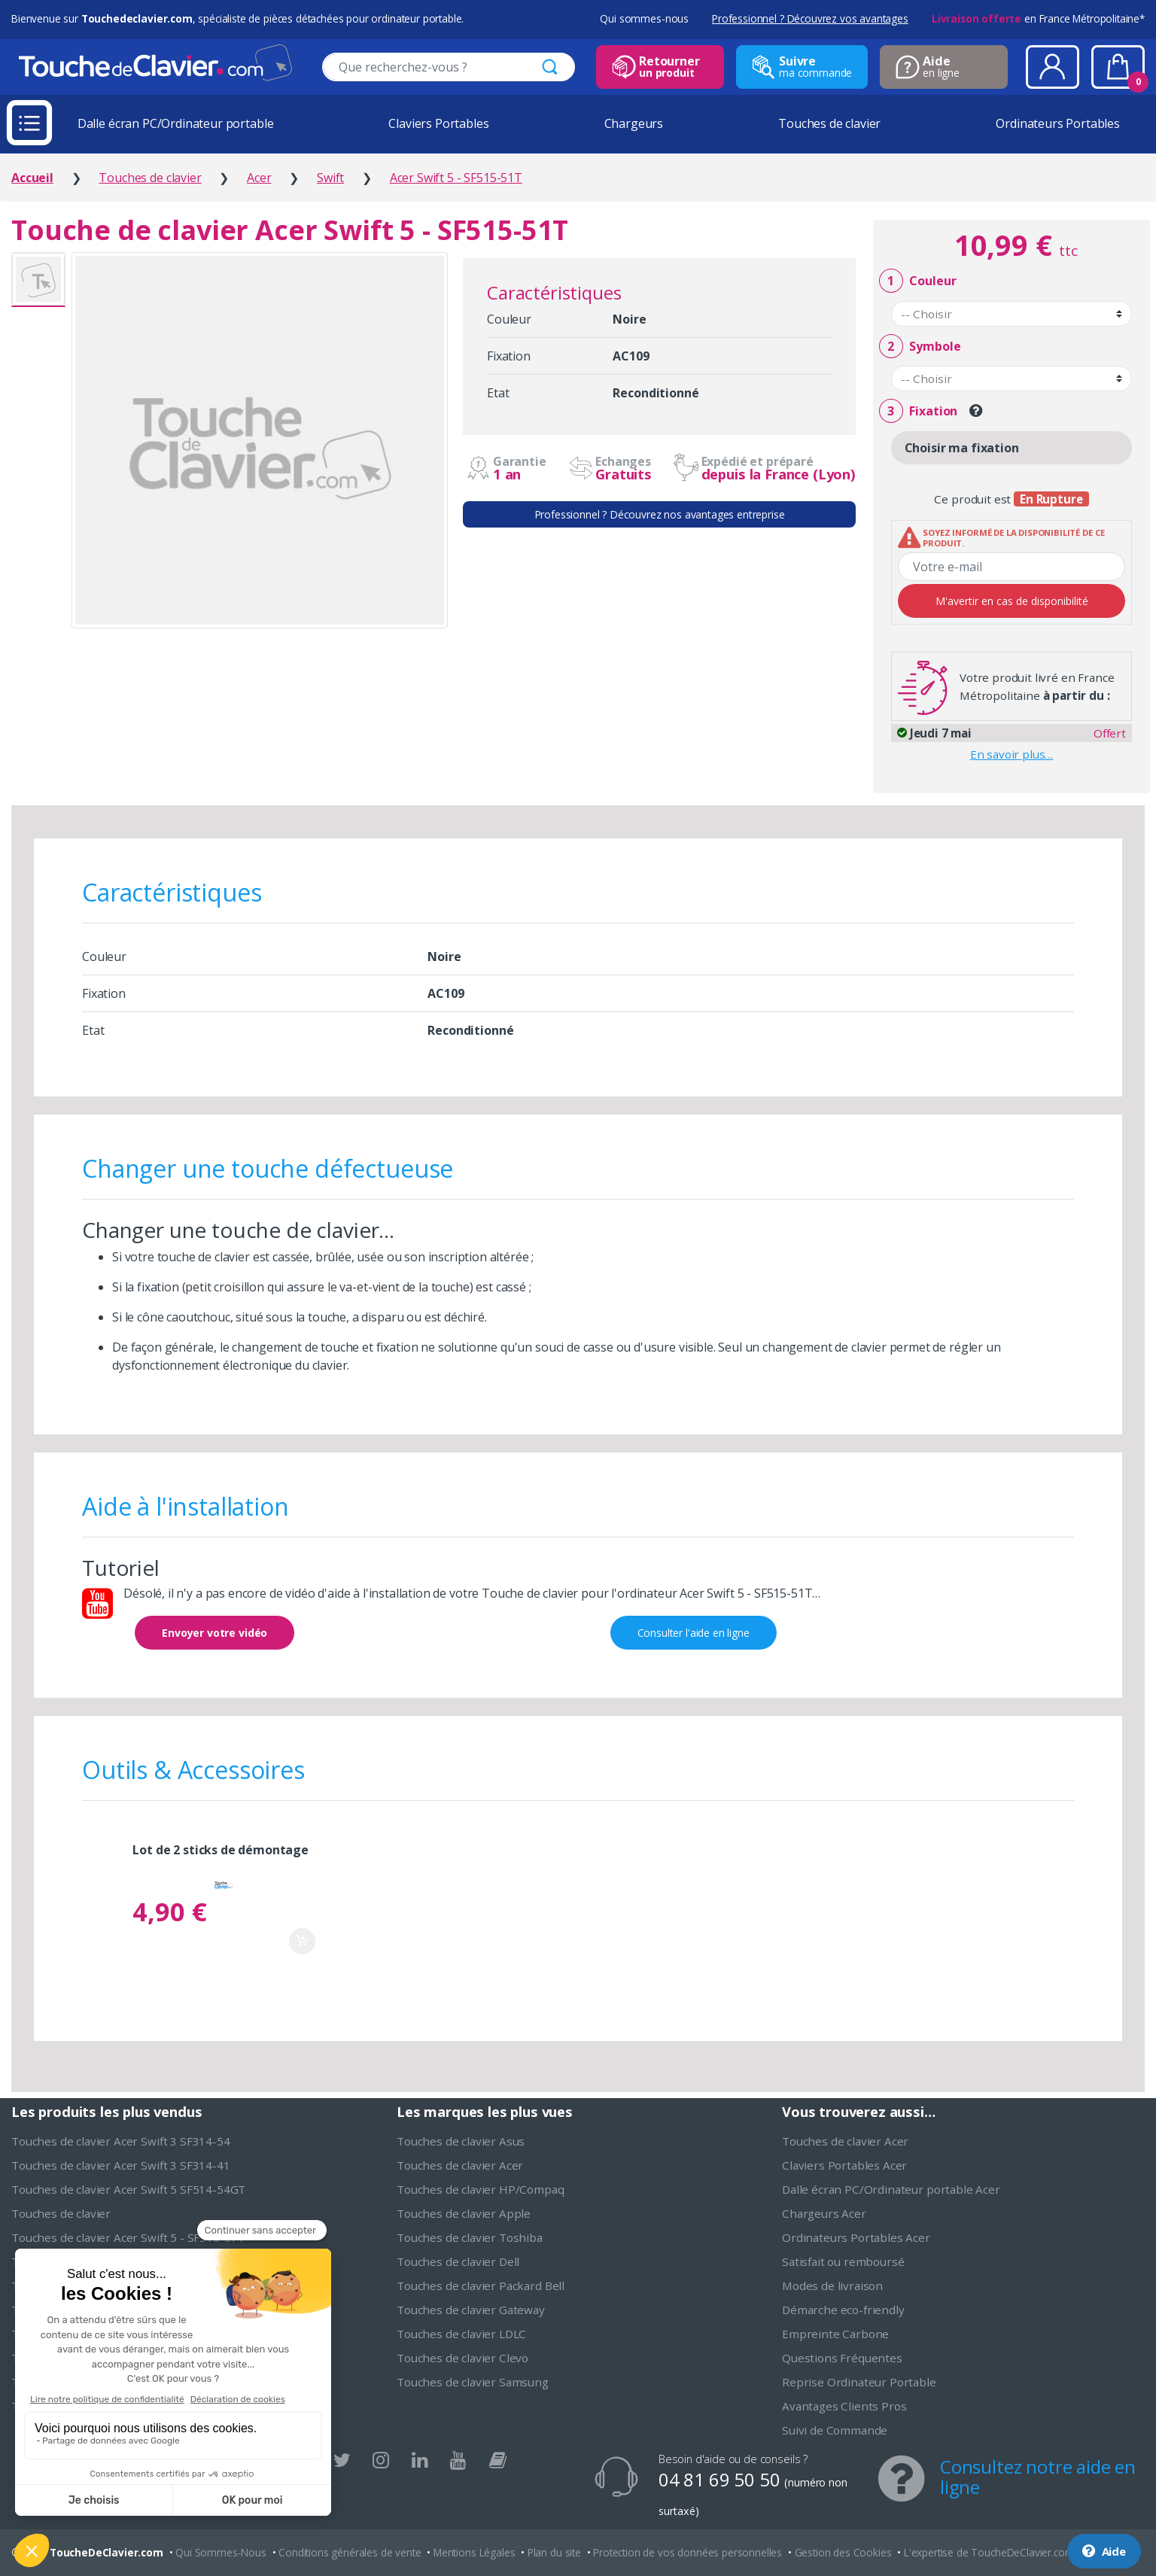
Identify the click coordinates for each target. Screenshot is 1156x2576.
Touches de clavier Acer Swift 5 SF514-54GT (128, 2189)
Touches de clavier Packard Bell (480, 2285)
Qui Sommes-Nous (220, 2552)
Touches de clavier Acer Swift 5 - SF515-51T (128, 2237)
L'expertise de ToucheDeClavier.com (989, 2552)
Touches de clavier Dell (458, 2261)
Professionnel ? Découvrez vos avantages (810, 18)
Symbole (919, 346)
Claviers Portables (438, 123)
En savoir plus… (1012, 754)
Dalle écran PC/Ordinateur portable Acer (891, 2189)
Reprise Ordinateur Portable (859, 2381)
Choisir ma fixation (962, 447)
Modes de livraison (832, 2285)
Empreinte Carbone (835, 2333)
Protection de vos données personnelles (687, 2552)
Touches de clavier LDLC (461, 2333)
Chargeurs (634, 123)
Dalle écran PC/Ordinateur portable (176, 123)
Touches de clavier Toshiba (470, 2237)
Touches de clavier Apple (464, 2213)
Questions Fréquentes (842, 2357)
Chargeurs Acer (824, 2213)
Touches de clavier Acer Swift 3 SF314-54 (120, 2141)
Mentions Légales (474, 2552)
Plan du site (554, 2552)
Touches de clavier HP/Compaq (480, 2189)
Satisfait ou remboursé (843, 2261)
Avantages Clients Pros (844, 2405)
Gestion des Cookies (843, 2552)
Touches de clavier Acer (460, 2165)
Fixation (918, 411)
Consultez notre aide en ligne (1038, 2476)
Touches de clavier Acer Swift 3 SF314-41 (120, 2165)
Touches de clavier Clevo (462, 2357)
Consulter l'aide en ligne (693, 1633)
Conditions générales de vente (349, 2552)
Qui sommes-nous (644, 18)
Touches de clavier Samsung (473, 2381)
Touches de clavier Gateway (471, 2309)
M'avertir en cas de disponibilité (1011, 601)
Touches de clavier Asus (461, 2141)
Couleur (917, 281)
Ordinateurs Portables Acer (856, 2237)
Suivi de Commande (834, 2430)
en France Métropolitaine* (1038, 18)
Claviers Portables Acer (844, 2165)
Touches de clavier (829, 123)
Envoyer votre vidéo (214, 1633)
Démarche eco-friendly (843, 2309)
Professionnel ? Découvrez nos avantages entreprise (659, 514)
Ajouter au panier (302, 1941)
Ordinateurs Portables (1058, 123)
